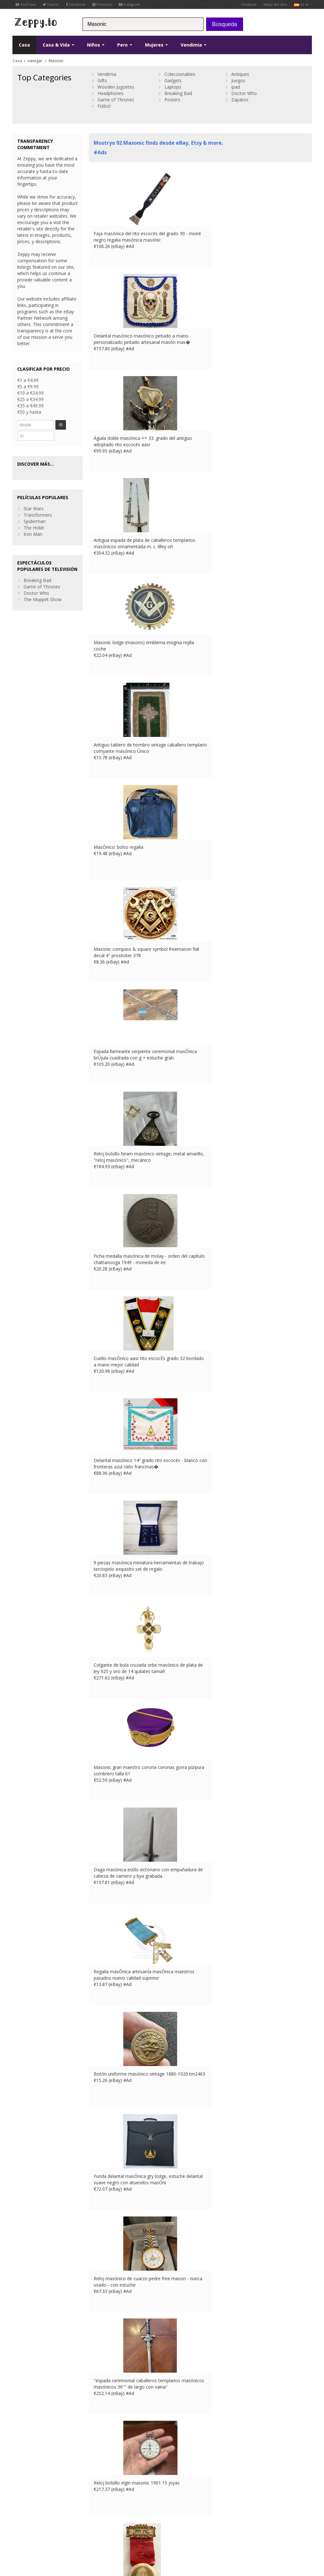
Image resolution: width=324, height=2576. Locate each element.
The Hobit (34, 516)
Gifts (102, 80)
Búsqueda (224, 24)
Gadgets (173, 80)
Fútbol (104, 106)
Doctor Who (244, 93)
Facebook (75, 4)
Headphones (110, 93)
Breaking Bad (178, 93)
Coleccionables (179, 74)
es (301, 4)
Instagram (129, 4)
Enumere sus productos (113, 2491)
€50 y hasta (29, 412)
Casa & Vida (58, 45)
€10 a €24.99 (30, 393)
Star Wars (34, 496)
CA (23, 2529)
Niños (95, 45)
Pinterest (102, 4)
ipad (235, 87)
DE (131, 2523)
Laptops (172, 87)
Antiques (240, 74)
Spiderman (35, 509)
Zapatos (239, 100)
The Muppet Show (42, 587)
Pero (124, 45)
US (14, 2529)
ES (140, 2523)
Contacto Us (102, 2478)
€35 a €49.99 (30, 406)
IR (65, 425)
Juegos (238, 80)
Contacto (248, 4)
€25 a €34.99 (30, 399)
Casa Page (100, 2484)
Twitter (51, 4)
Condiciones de (25, 2523)
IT (147, 2523)
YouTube (26, 4)
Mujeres (156, 45)
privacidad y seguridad (62, 2523)
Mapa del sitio (275, 4)
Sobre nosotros (105, 2472)
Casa (24, 45)
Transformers (38, 503)
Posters (172, 100)
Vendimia (193, 45)
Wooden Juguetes (115, 87)
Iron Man (33, 522)
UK (113, 2523)
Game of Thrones (115, 100)
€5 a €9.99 (28, 386)
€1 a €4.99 (28, 380)
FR (122, 2523)
